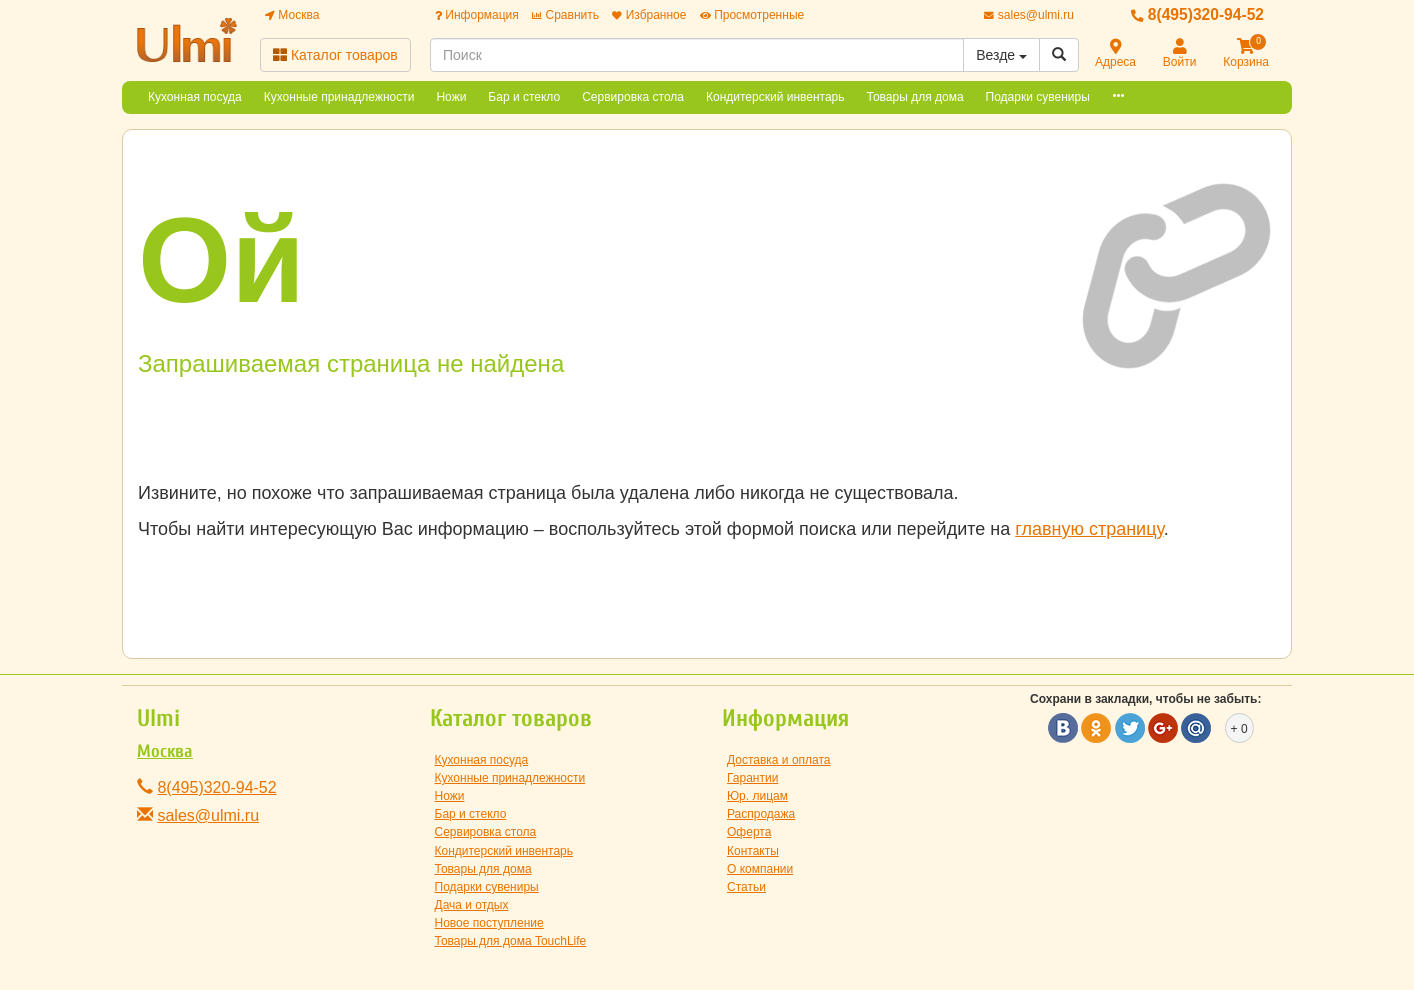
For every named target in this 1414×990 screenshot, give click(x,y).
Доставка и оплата (779, 760)
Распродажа (761, 814)
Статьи (746, 887)
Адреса (1115, 54)
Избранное (649, 15)
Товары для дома (915, 97)
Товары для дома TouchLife (511, 941)
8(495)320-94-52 (1197, 14)
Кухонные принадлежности (339, 97)
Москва (292, 15)
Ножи (451, 97)
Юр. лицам (757, 796)
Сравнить (565, 15)
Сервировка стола (633, 97)
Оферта (749, 832)
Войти (1180, 54)
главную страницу (1089, 529)
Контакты (753, 851)
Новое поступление (489, 923)
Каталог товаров (335, 55)
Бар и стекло (524, 97)
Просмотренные (752, 15)
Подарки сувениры (1038, 97)
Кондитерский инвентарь (775, 97)
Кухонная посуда (195, 97)
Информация (477, 15)
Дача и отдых (472, 905)
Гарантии (752, 778)
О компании (760, 869)
